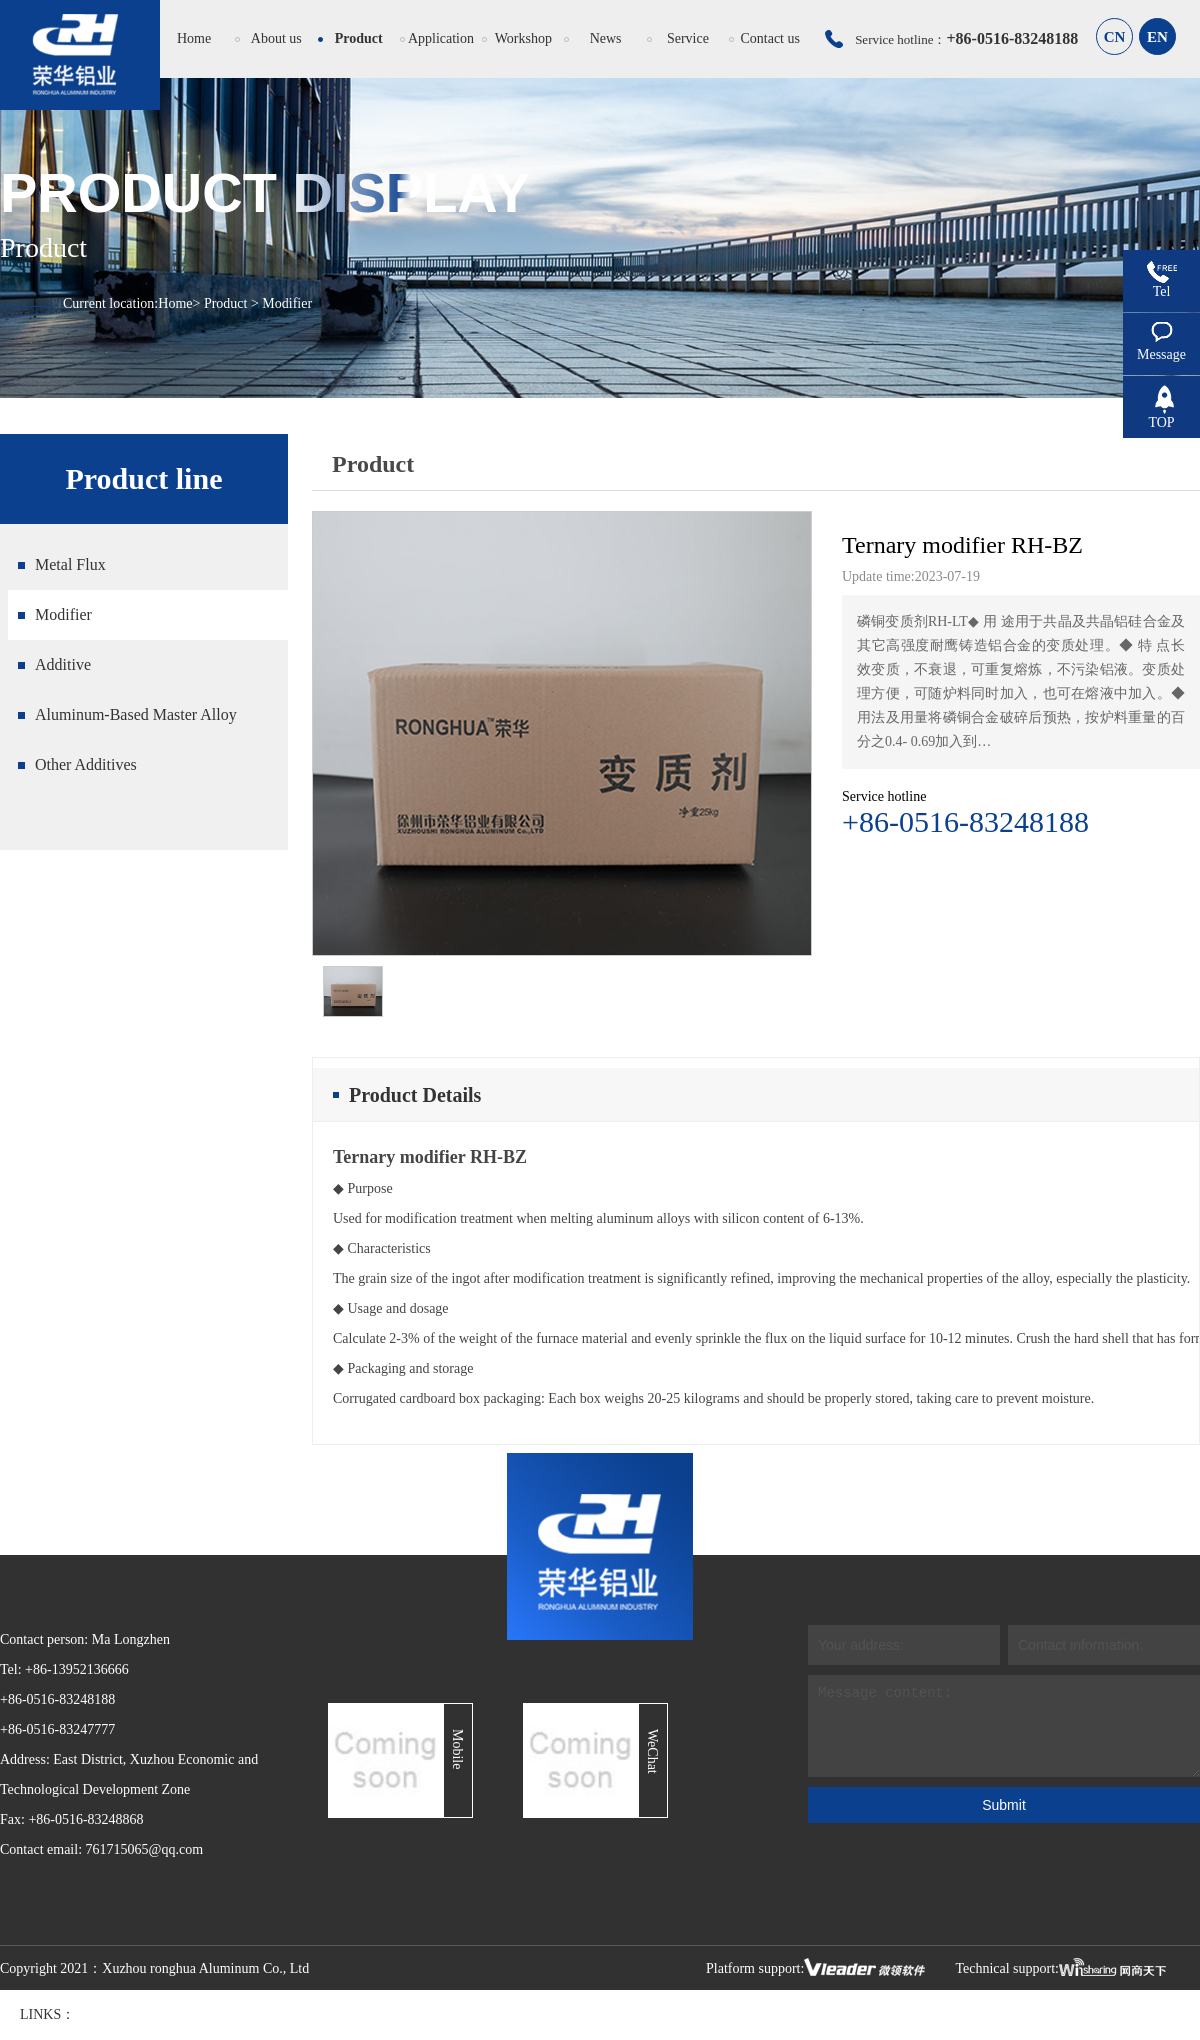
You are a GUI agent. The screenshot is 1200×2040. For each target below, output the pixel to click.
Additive (63, 664)
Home (175, 303)
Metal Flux (70, 564)
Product (226, 303)
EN (1157, 37)
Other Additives (86, 764)
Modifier (63, 614)
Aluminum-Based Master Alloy (136, 714)
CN (1115, 37)
